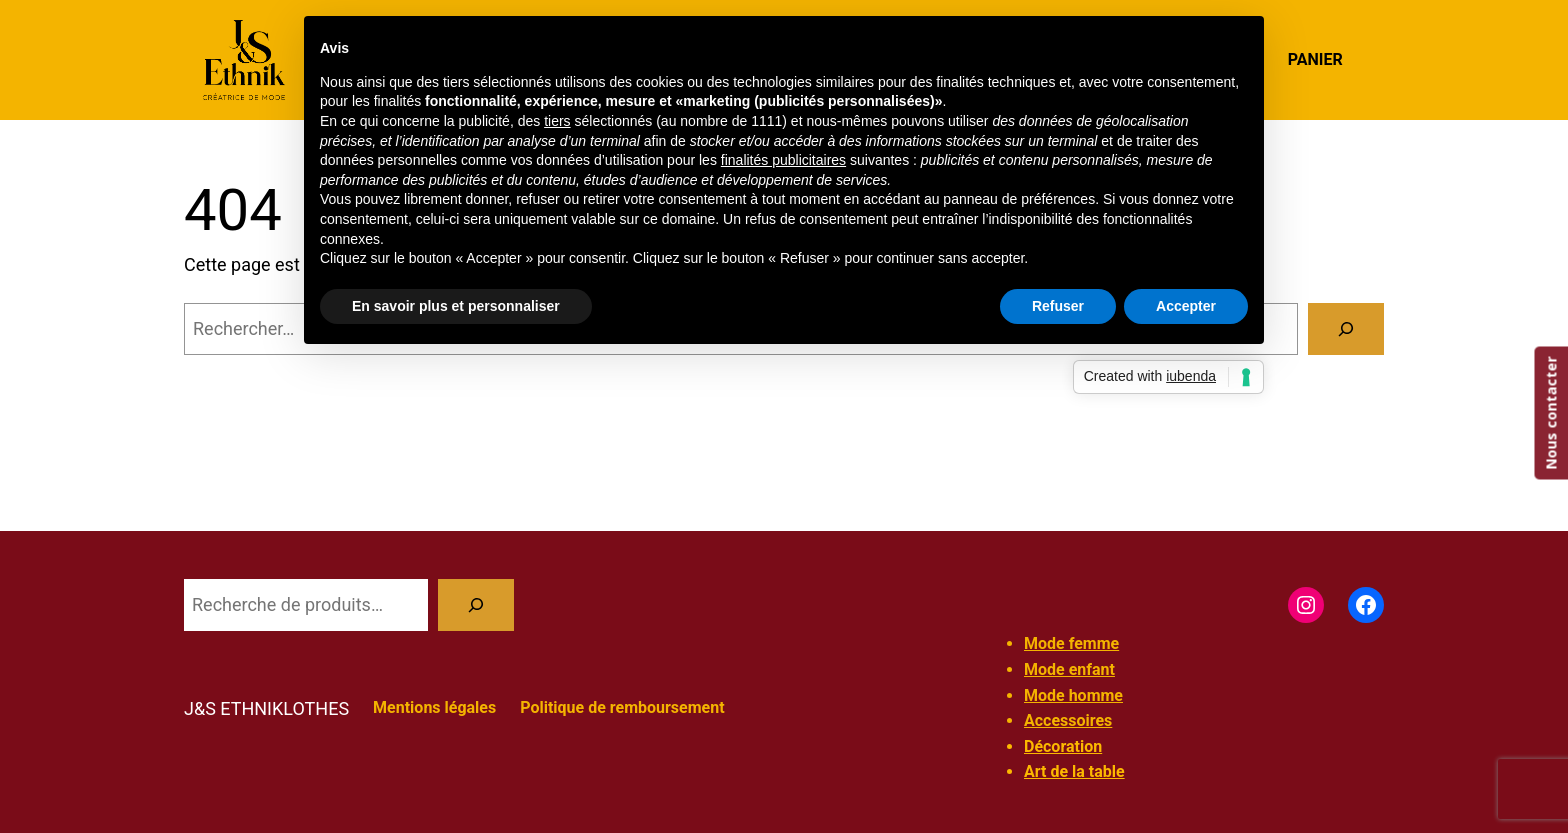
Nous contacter (1550, 412)
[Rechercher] (1346, 329)
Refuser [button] (1058, 306)
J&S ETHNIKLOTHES (266, 708)
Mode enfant (1069, 669)
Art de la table (1074, 771)
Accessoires (1068, 720)
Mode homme (1073, 695)
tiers (557, 121)
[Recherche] (476, 605)
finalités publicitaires (783, 160)
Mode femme (1071, 643)
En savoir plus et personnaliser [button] (456, 306)
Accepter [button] (1186, 306)
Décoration (1063, 746)
